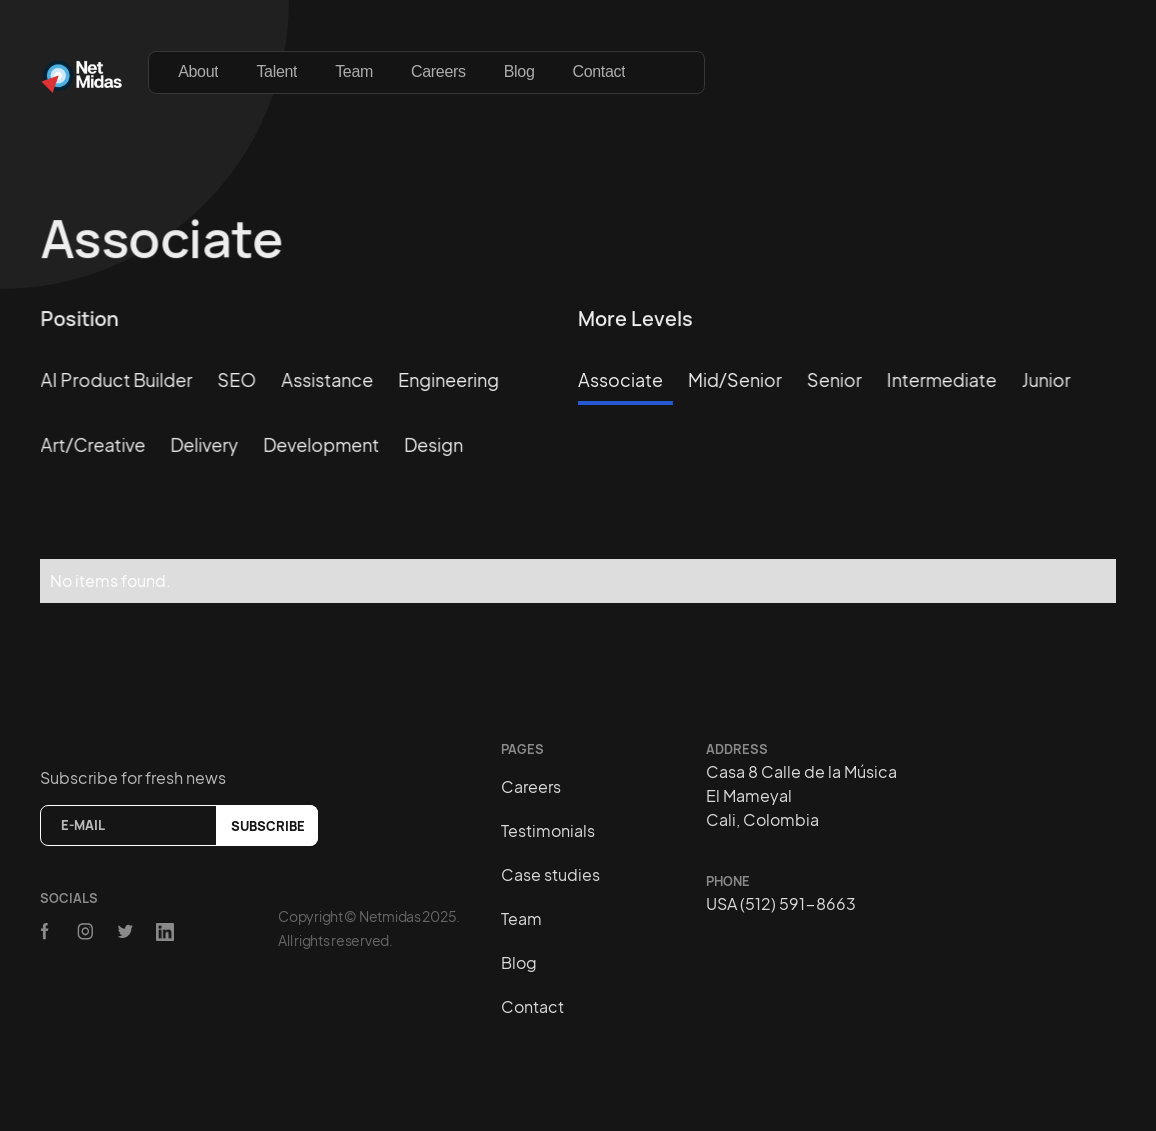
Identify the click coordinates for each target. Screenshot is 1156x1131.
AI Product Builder (117, 379)
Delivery (204, 443)
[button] (674, 62)
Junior (1046, 379)
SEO (236, 379)
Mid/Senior (735, 379)
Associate (620, 379)
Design (433, 443)
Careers (438, 71)
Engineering (448, 379)
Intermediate (942, 379)
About (198, 71)
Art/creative (93, 443)
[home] (82, 72)
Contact (598, 71)
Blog (519, 71)
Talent (276, 71)
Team (354, 71)
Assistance (327, 379)
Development (321, 443)
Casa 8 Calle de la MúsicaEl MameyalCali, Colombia (801, 795)
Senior (834, 379)
